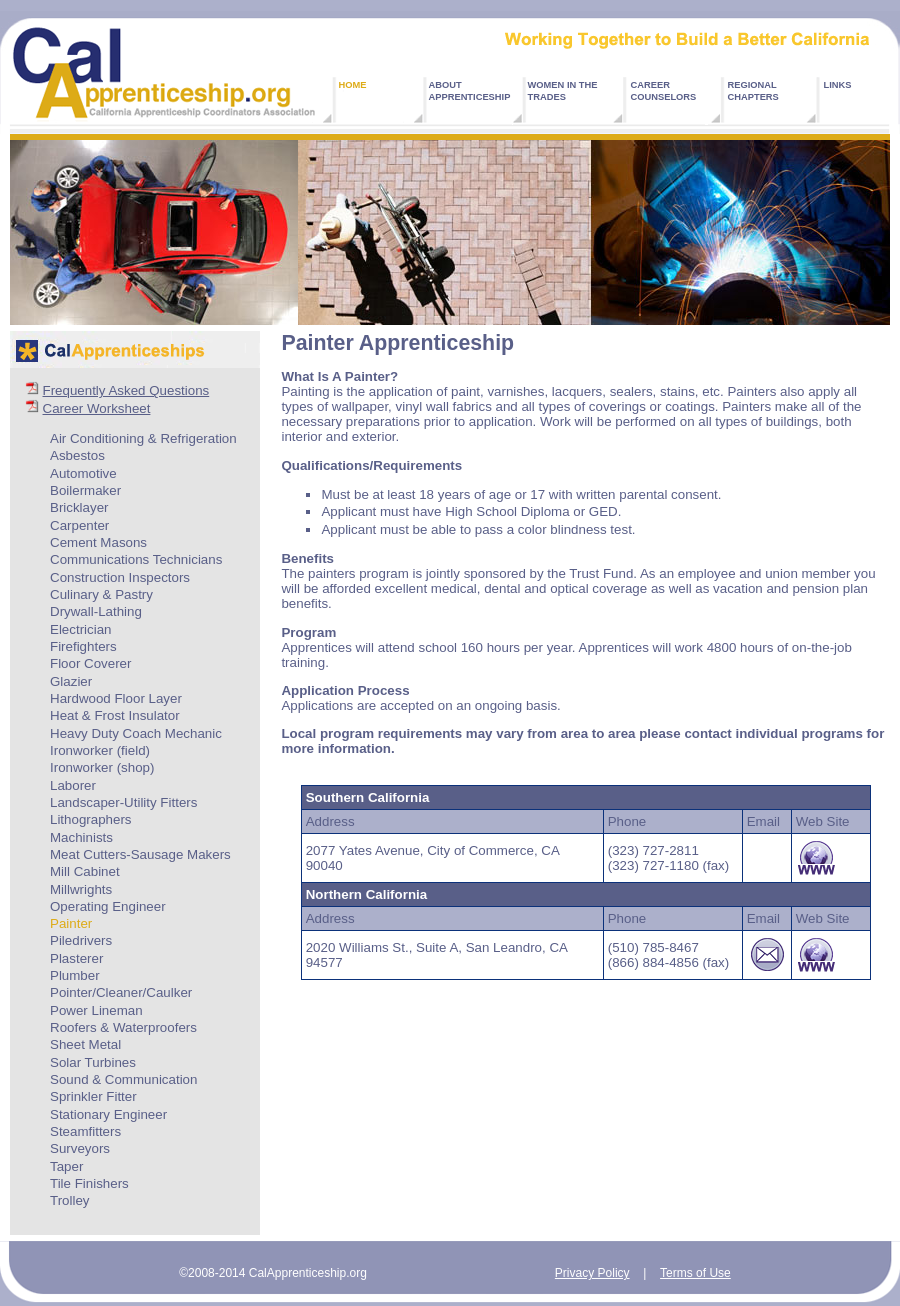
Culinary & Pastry (101, 594)
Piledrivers (81, 940)
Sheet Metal (85, 1044)
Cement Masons (98, 542)
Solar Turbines (93, 1062)
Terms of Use (695, 1273)
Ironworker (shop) (102, 767)
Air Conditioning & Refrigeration (143, 438)
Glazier (71, 681)
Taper (66, 1166)
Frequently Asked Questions (126, 390)
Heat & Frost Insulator (115, 715)
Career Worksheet (97, 408)
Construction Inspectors (120, 577)
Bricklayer (79, 507)
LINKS (838, 85)
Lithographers (91, 819)
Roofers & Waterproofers (123, 1027)
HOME (353, 85)
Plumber (75, 975)
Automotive (83, 473)
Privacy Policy (592, 1273)
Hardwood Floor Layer (116, 698)
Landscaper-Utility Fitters (123, 802)
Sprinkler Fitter (93, 1096)
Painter (71, 923)
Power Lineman (96, 1010)
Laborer (73, 785)
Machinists (81, 837)
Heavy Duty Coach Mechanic (136, 733)
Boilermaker (85, 490)
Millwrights (81, 889)
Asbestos (77, 455)
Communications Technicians (136, 559)
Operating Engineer (108, 906)
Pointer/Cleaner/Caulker (121, 992)
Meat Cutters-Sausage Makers (140, 854)
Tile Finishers (89, 1183)
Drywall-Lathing (96, 611)
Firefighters (83, 646)
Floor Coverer (90, 663)
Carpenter (79, 525)
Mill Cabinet (85, 871)
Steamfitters (85, 1131)
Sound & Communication (123, 1079)
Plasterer (76, 958)
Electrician (80, 629)
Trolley (70, 1200)
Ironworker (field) (100, 750)
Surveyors (80, 1148)
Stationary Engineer (108, 1114)
